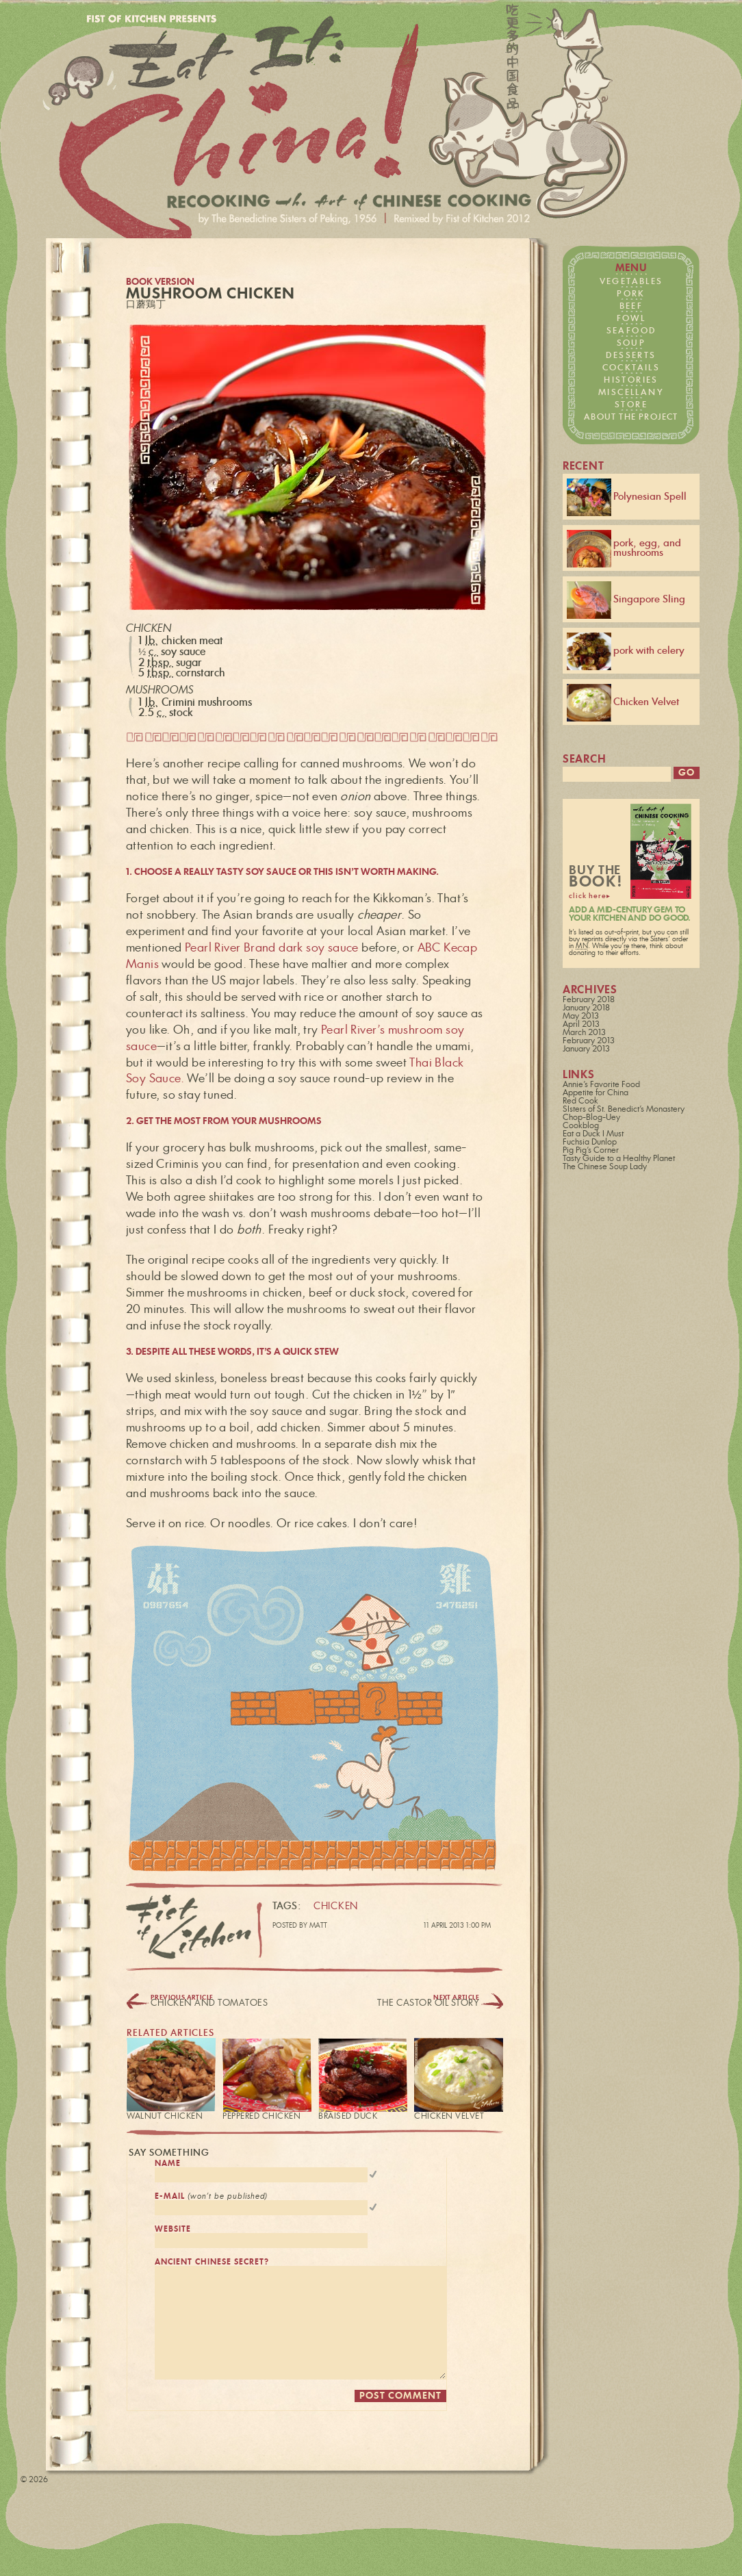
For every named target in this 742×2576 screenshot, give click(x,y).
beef (631, 306)
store (631, 404)
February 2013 (589, 1042)
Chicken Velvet (449, 2116)
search (584, 759)
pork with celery (626, 651)
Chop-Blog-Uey (591, 1119)
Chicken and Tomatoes (209, 2003)
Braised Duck (347, 2116)
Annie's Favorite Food (601, 1086)
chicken (336, 1906)
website (173, 2233)
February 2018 (589, 1001)
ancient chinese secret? (212, 2268)
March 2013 (584, 1034)
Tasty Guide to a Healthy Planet (619, 1160)
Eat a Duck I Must (593, 1136)
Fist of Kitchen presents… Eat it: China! (338, 128)
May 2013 (581, 1018)
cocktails (631, 368)
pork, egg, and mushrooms (624, 549)
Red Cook (580, 1103)
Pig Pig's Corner (591, 1152)
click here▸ (590, 898)
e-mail (211, 2198)
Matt (318, 1925)
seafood (631, 331)
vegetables (631, 281)
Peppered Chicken (261, 2116)
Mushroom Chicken (210, 294)
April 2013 (581, 1026)
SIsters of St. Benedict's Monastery (624, 1111)
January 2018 (586, 1010)
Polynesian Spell (627, 497)
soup (631, 343)
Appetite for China (595, 1095)
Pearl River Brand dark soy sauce (272, 948)
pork (631, 294)
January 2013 (586, 1051)
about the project (631, 417)
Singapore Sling (626, 600)
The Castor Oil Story (428, 2003)
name (168, 2163)
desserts (631, 355)
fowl (631, 318)
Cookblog (581, 1127)
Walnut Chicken (165, 2116)
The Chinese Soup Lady (605, 1168)
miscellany (631, 392)
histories (631, 380)
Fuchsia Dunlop (590, 1144)
